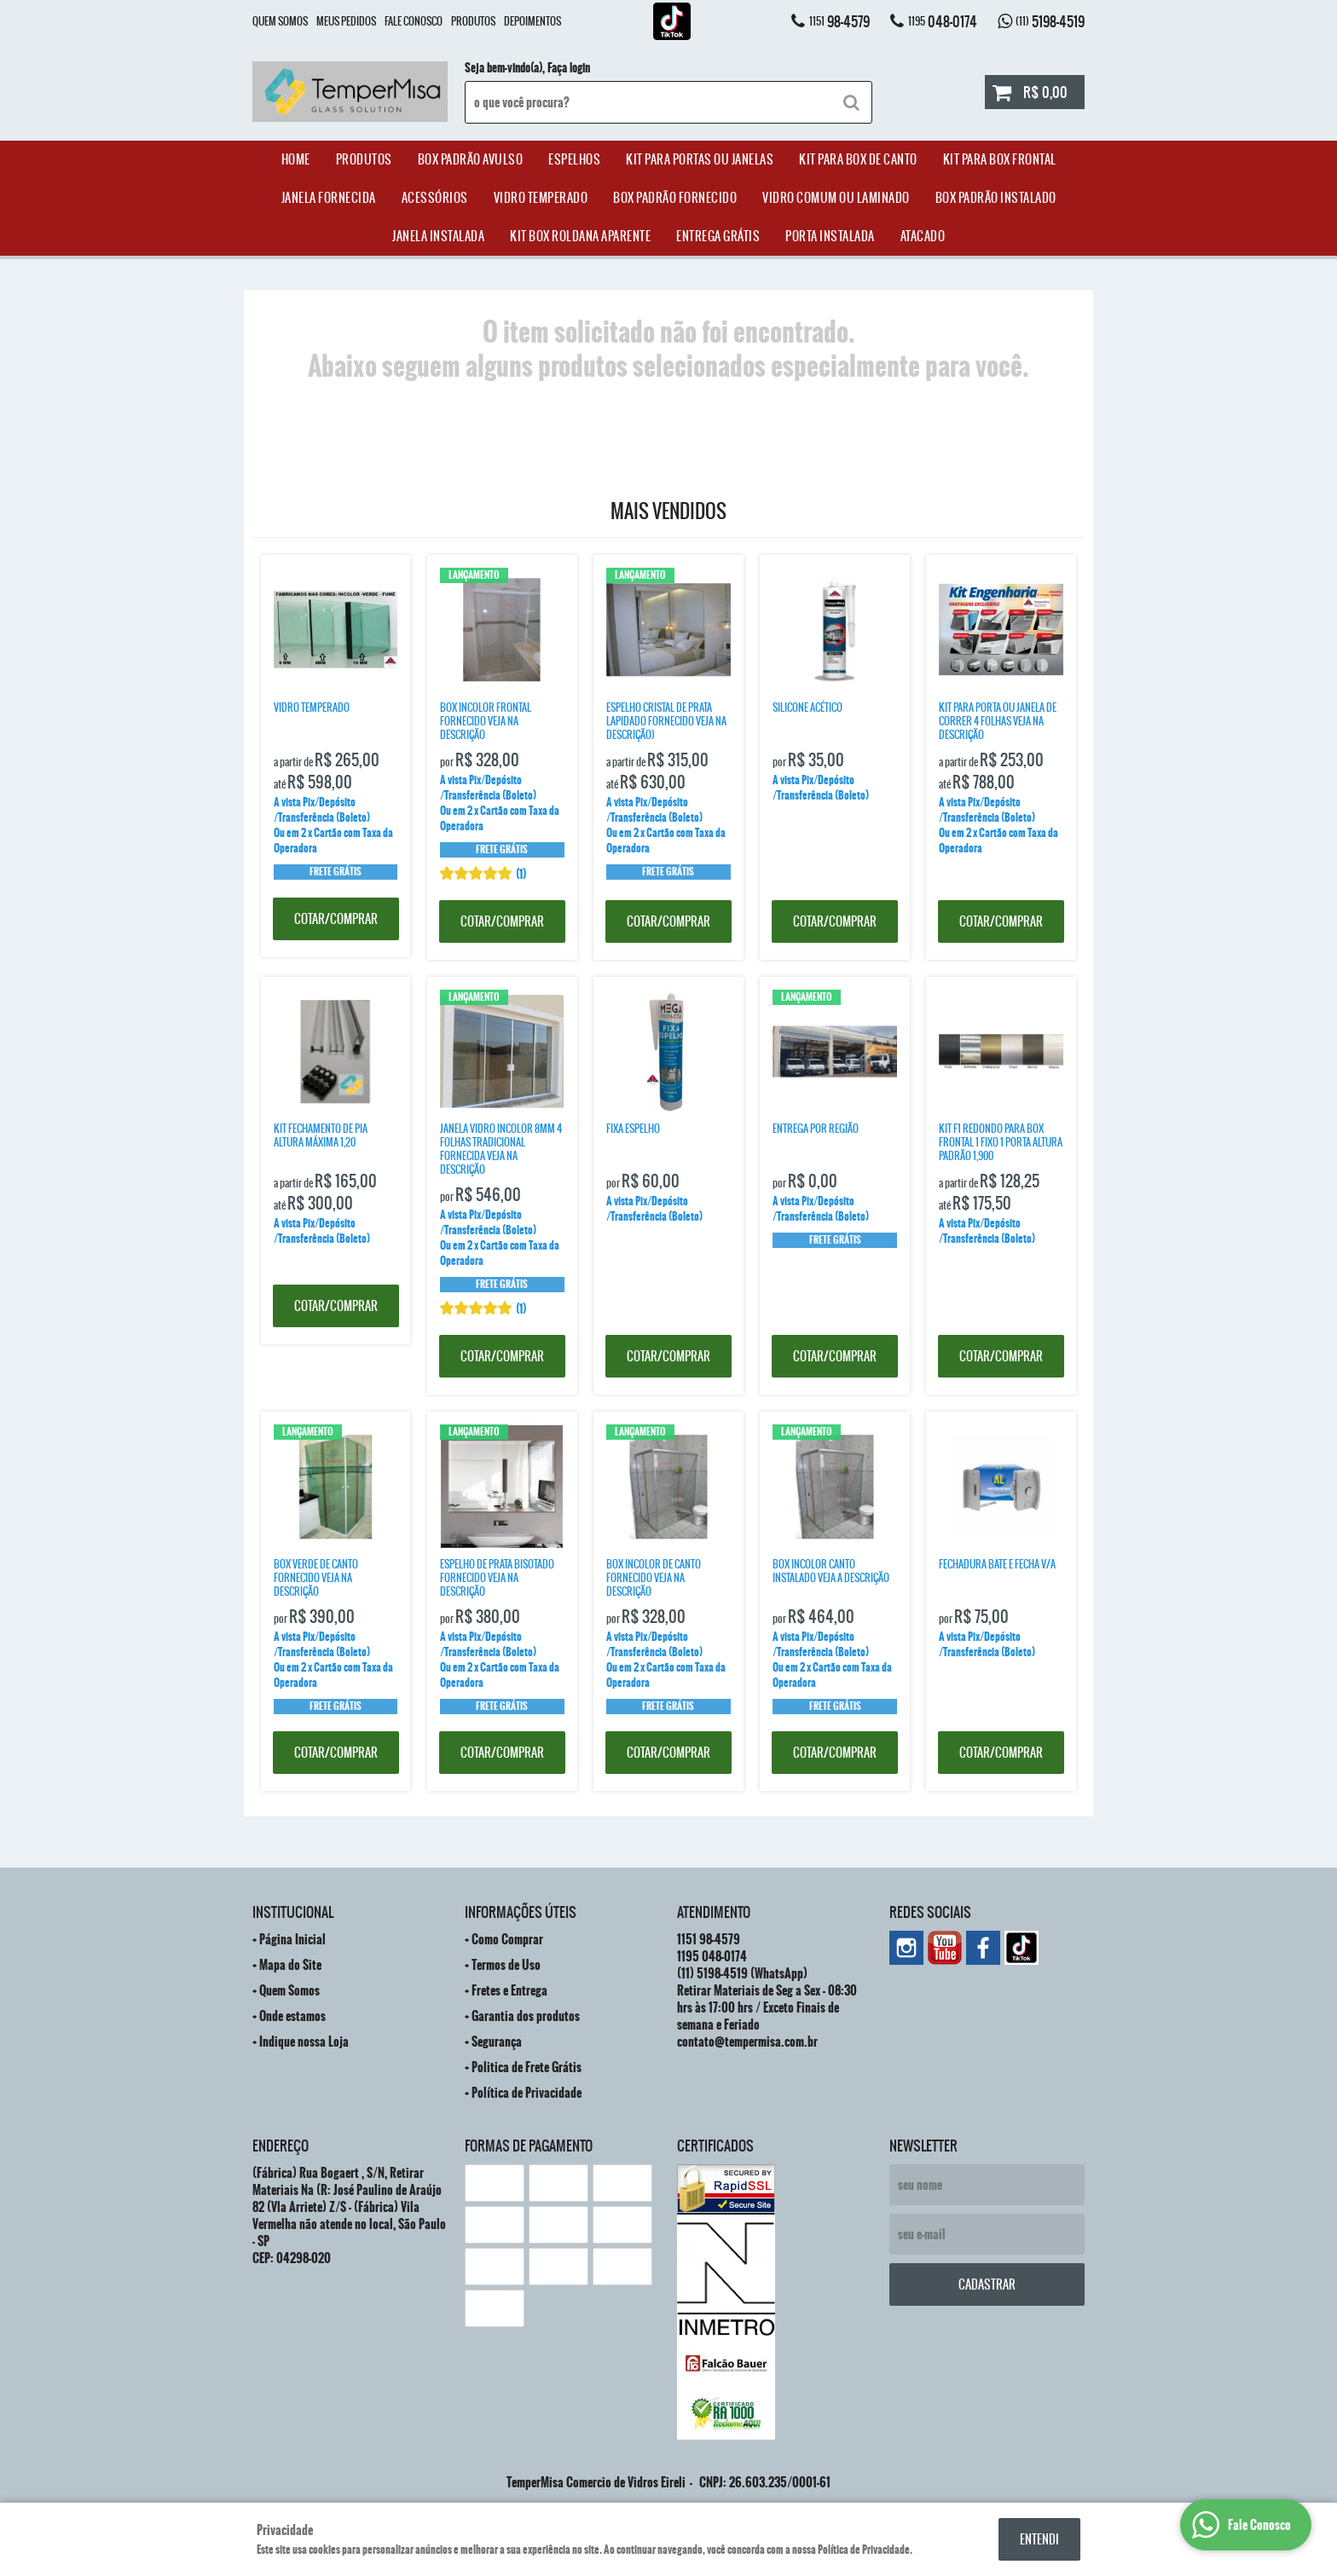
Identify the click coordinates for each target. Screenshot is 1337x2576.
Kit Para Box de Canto (858, 159)
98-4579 (839, 21)
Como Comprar (507, 1939)
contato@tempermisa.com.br (747, 2041)
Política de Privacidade (527, 2092)
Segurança (497, 2041)
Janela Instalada (438, 236)
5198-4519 (1050, 21)
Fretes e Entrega (509, 1990)
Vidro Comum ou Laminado (836, 197)
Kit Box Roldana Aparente (580, 236)
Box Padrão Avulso (471, 159)
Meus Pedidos (346, 21)
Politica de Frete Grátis (527, 2067)
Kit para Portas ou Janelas (699, 159)
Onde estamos (292, 2015)
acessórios (435, 197)
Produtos (473, 21)
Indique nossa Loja (304, 2041)
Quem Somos (280, 21)
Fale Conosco (414, 21)
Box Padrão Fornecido (675, 197)
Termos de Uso (506, 1964)
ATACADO (923, 236)
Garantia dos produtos (526, 2015)
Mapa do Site (290, 1964)
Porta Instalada (830, 236)
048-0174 (942, 21)
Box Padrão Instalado (995, 197)
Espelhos (574, 159)
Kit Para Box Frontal (999, 159)
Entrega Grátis (718, 236)
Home (295, 159)
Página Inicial (292, 1939)
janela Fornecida (328, 197)
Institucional (292, 1912)
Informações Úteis (520, 1912)
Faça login (568, 68)
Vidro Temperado (541, 197)
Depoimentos (532, 21)
